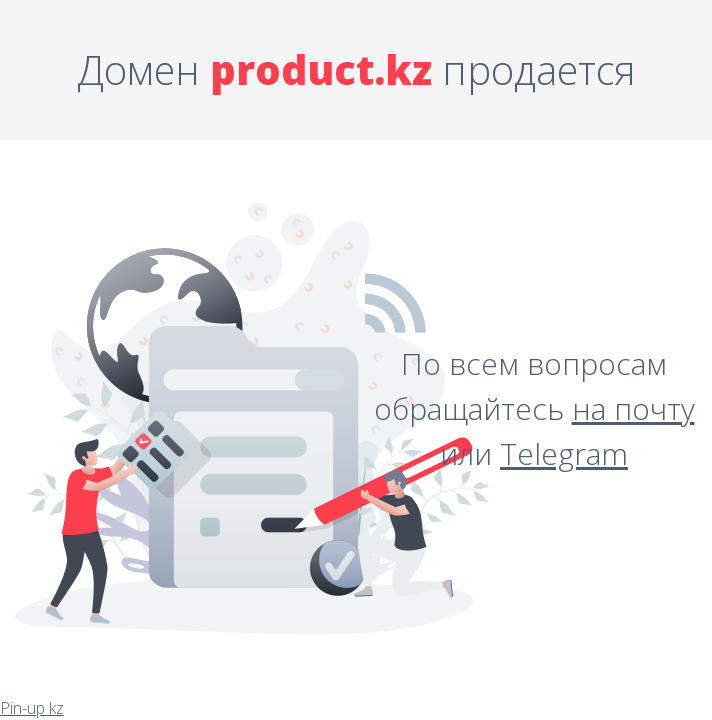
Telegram (564, 453)
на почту (633, 408)
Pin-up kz (32, 708)
